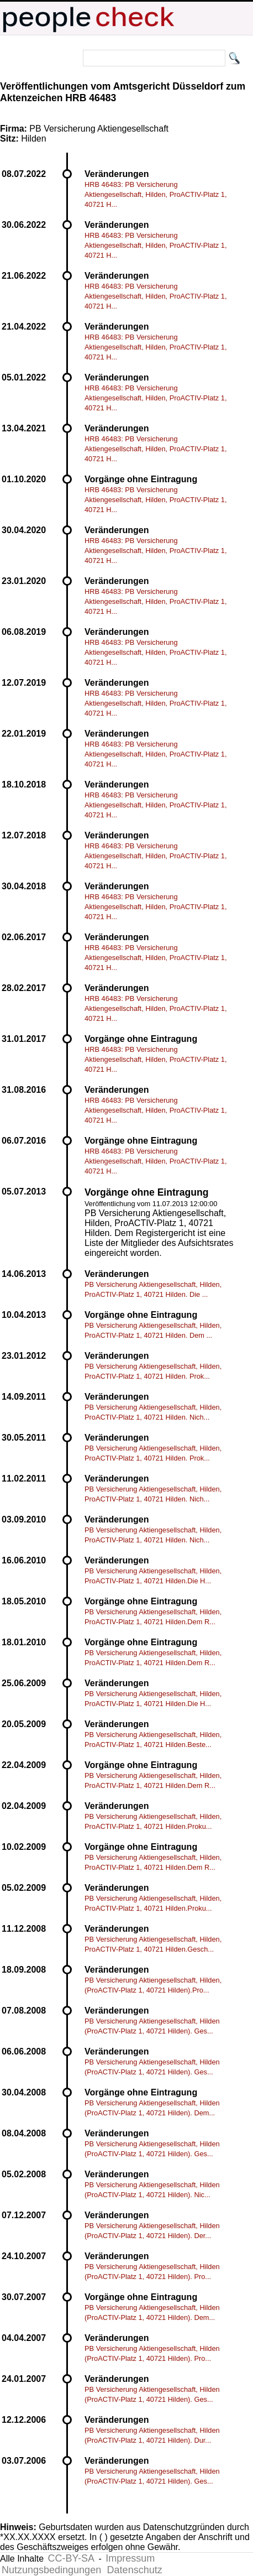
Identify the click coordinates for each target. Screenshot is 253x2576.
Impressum (130, 2558)
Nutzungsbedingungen (51, 2569)
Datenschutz (134, 2569)
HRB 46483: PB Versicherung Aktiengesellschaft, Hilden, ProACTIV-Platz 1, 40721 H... (155, 194)
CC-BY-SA (71, 2558)
